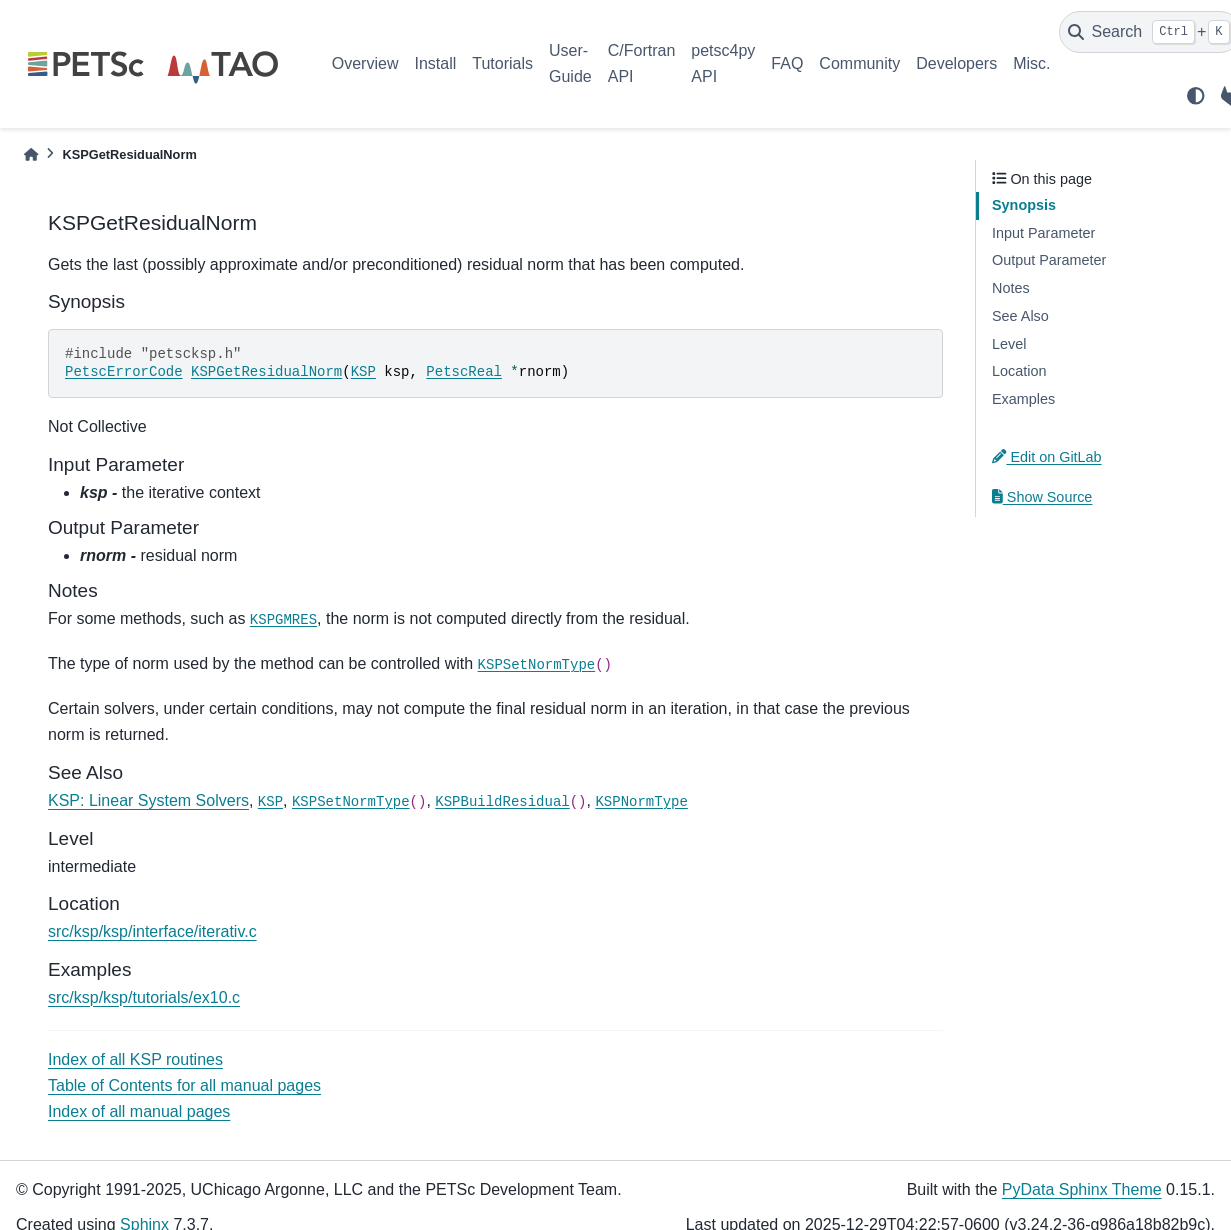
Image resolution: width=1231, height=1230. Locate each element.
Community (859, 63)
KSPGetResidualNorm (266, 372)
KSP (363, 372)
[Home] (31, 154)
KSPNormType (641, 802)
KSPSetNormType (537, 665)
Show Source (1042, 497)
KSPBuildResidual (502, 802)
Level (1009, 344)
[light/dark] (1196, 96)
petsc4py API (723, 63)
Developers (956, 63)
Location (1019, 371)
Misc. (1031, 63)
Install (435, 63)
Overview (365, 63)
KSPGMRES (283, 620)
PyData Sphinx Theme (1082, 1189)
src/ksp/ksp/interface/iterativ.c (152, 931)
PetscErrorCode (124, 372)
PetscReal (464, 372)
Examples (1023, 399)
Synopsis (1024, 205)
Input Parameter (1043, 233)
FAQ (787, 63)
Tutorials (502, 63)
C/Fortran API (642, 63)
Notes (1011, 288)
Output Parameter (1049, 260)
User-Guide (570, 63)
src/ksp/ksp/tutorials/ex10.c (144, 997)
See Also (1020, 316)
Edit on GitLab (1047, 457)
